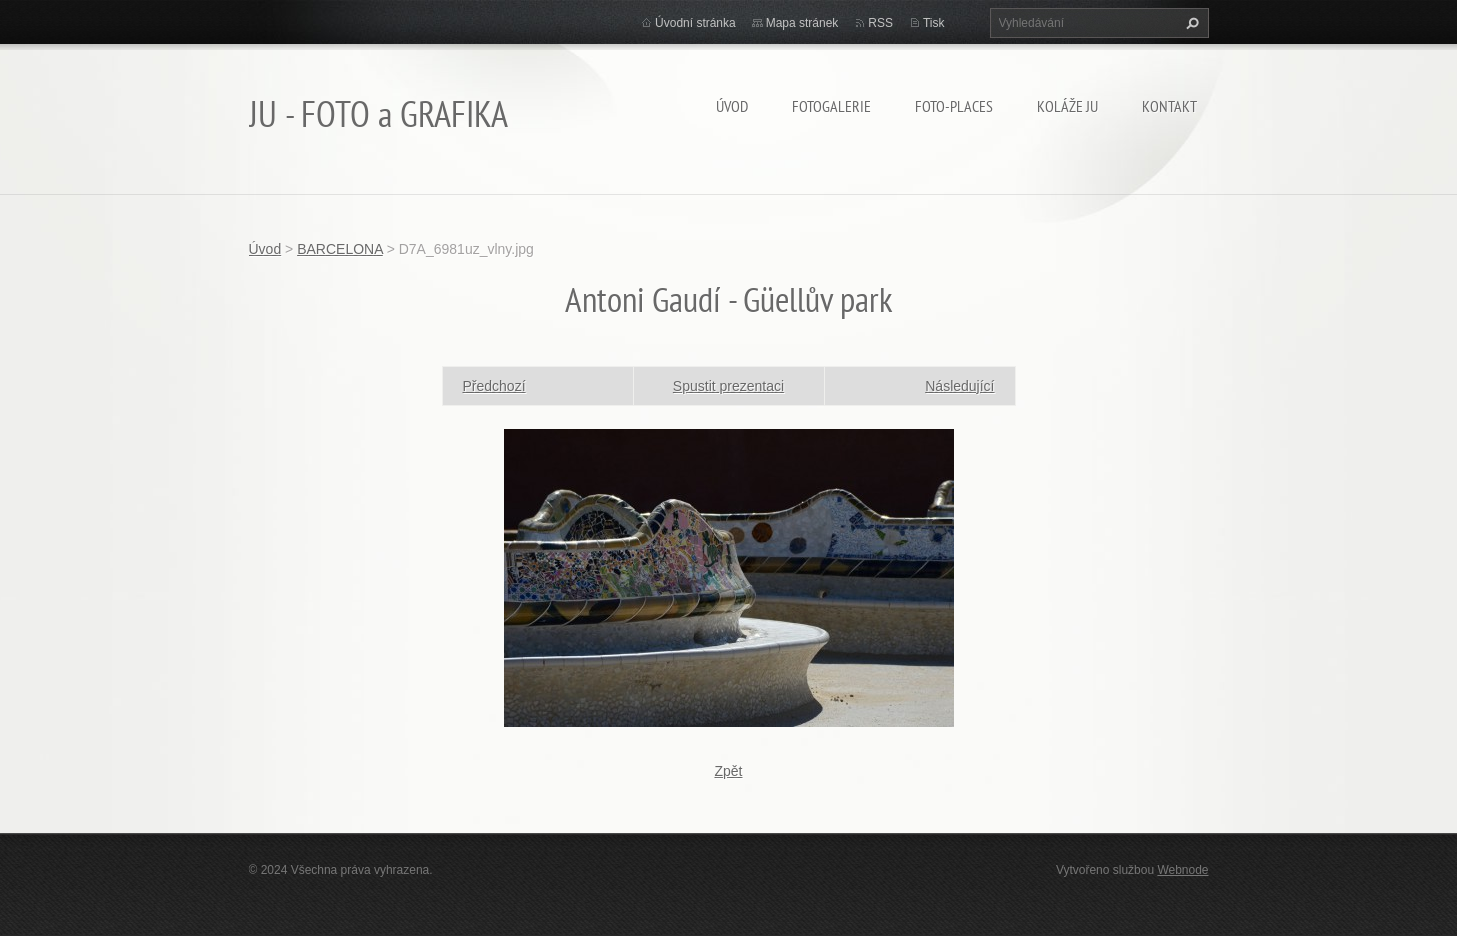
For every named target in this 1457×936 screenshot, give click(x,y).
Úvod (732, 106)
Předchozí (494, 386)
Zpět (728, 771)
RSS (880, 23)
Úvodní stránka (695, 23)
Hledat (1190, 23)
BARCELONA (340, 249)
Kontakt (1169, 106)
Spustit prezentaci (728, 386)
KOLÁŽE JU (1067, 106)
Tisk (934, 23)
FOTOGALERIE (831, 106)
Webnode (1182, 870)
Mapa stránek (802, 23)
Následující (959, 386)
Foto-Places (954, 106)
